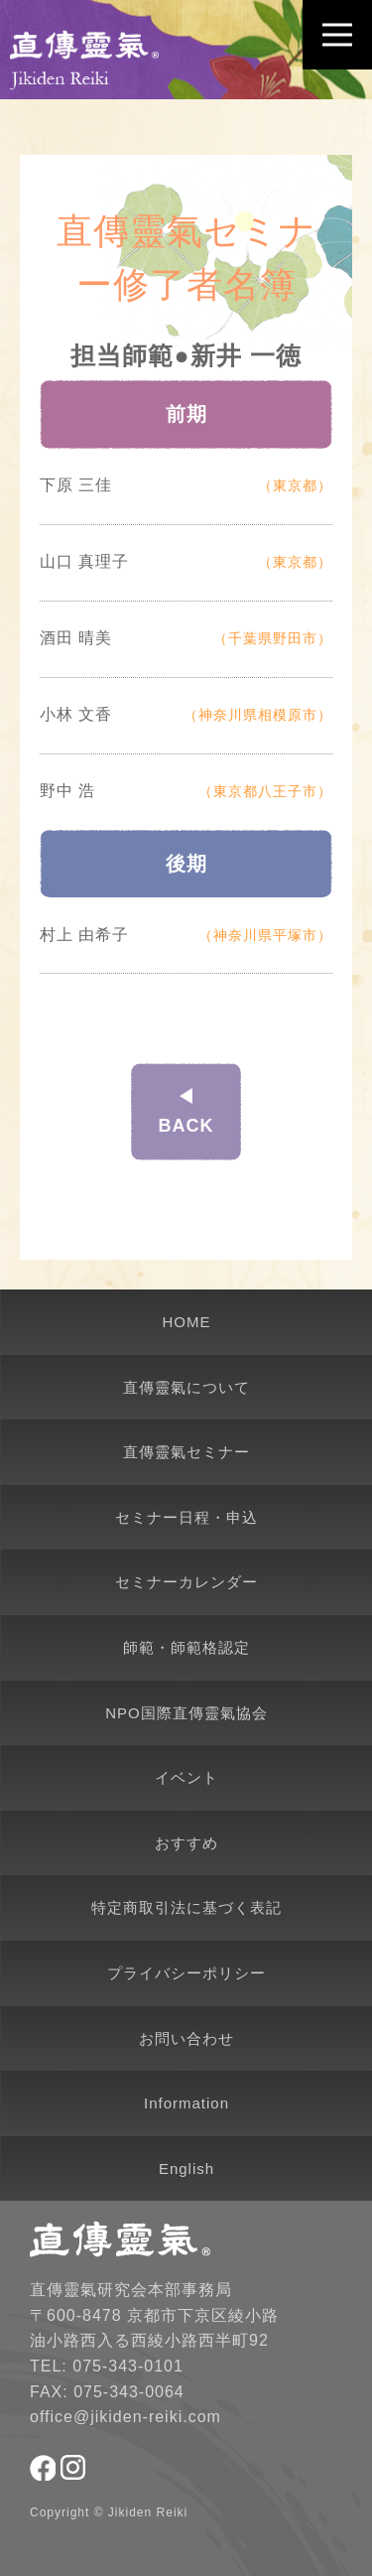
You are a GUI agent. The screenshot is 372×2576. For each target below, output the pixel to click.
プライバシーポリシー (186, 1973)
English (186, 2168)
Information (186, 2103)
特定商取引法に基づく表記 (186, 1907)
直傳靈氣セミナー (186, 1451)
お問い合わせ (186, 2038)
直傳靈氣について (186, 1387)
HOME (187, 1321)
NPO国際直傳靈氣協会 (186, 1712)
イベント (186, 1777)
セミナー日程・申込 (186, 1517)
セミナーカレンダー (186, 1581)
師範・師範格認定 (186, 1647)
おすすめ (186, 1842)
